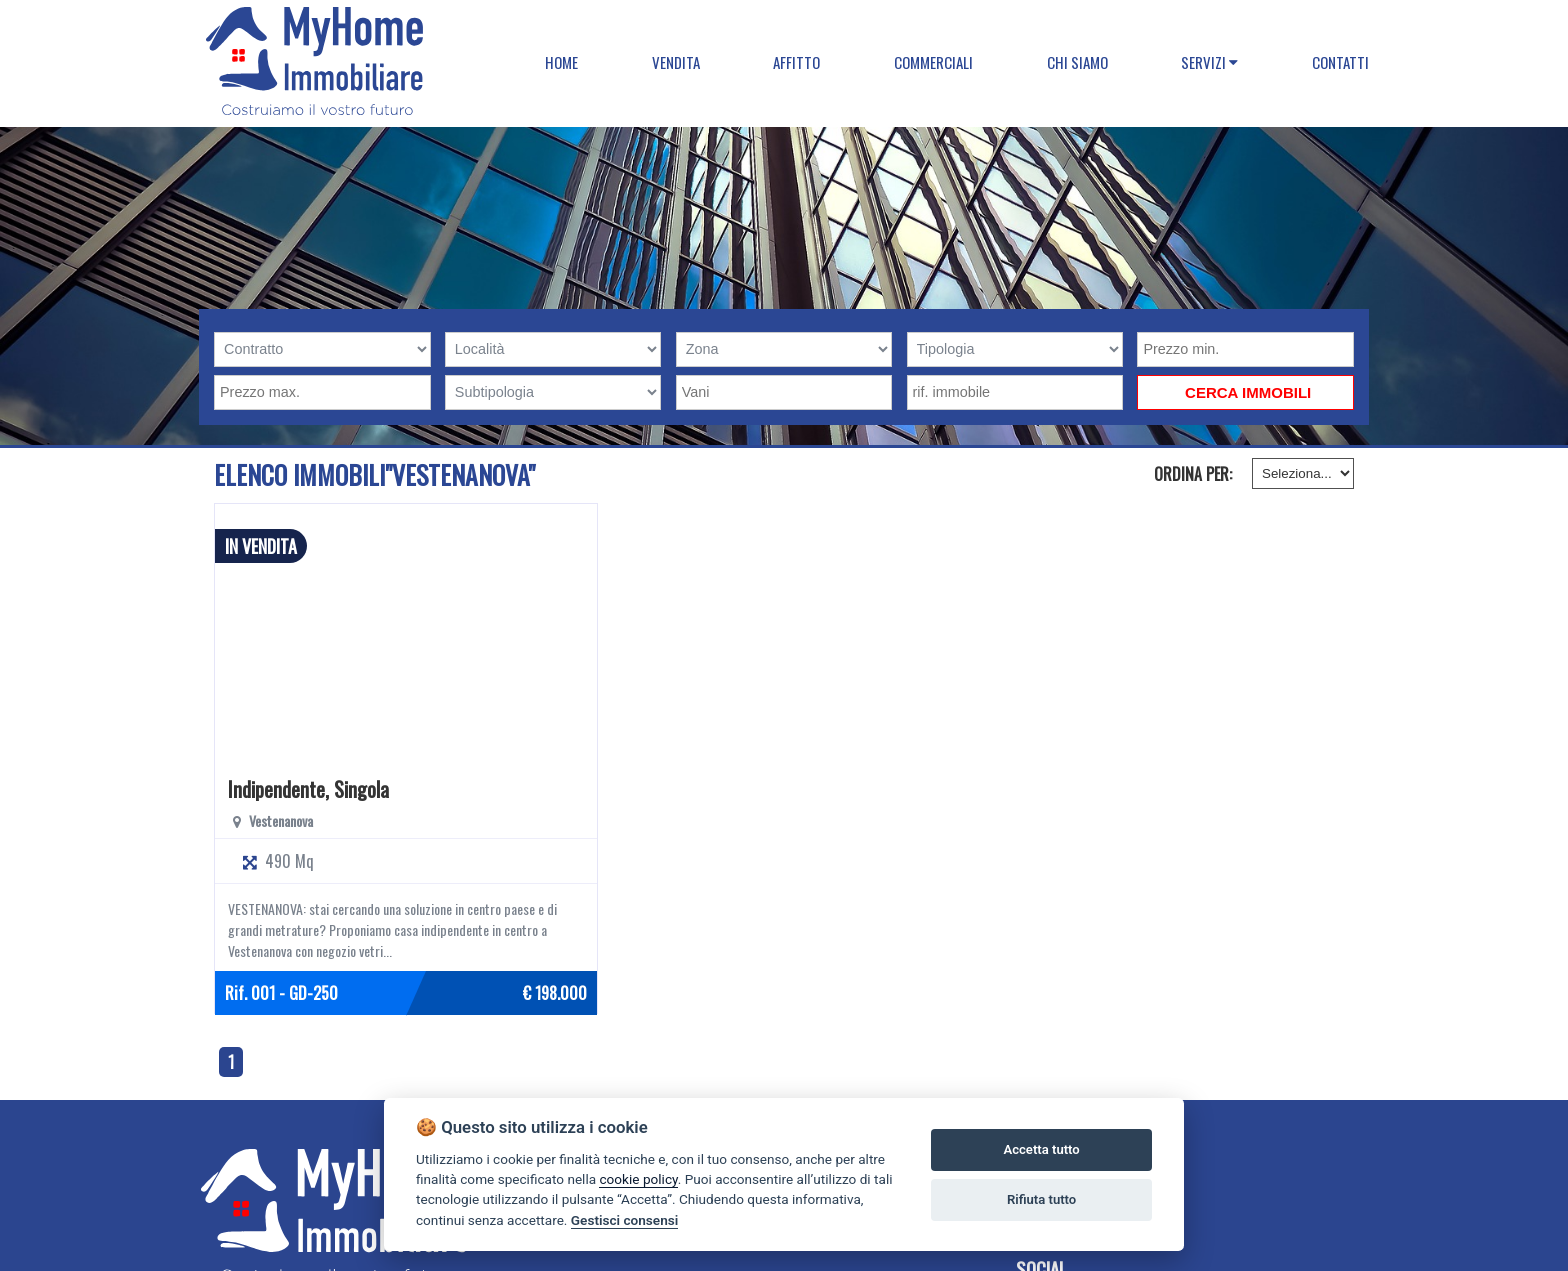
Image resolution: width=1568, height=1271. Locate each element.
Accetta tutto (1041, 1149)
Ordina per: (1193, 474)
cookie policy (638, 1179)
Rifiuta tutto (1041, 1199)
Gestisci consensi (624, 1220)
